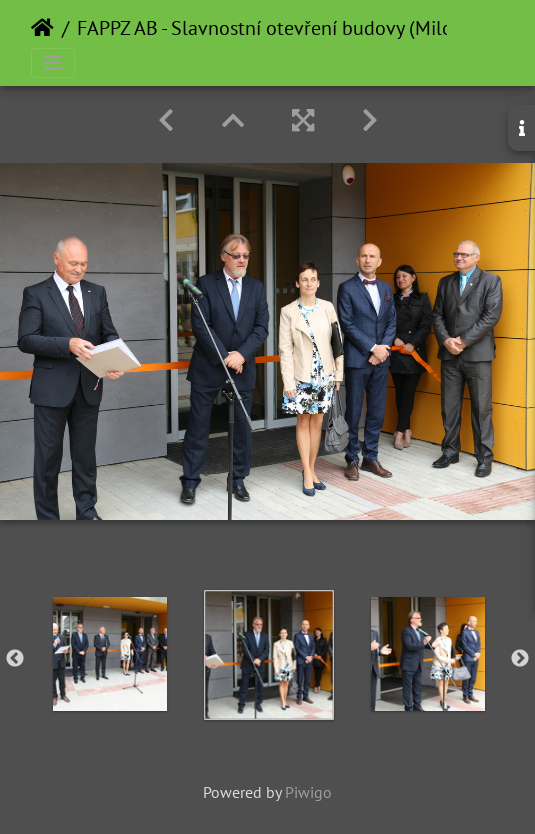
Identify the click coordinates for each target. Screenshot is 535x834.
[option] (109, 654)
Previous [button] (15, 659)
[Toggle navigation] (53, 63)
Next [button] (520, 659)
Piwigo (308, 792)
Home (42, 28)
